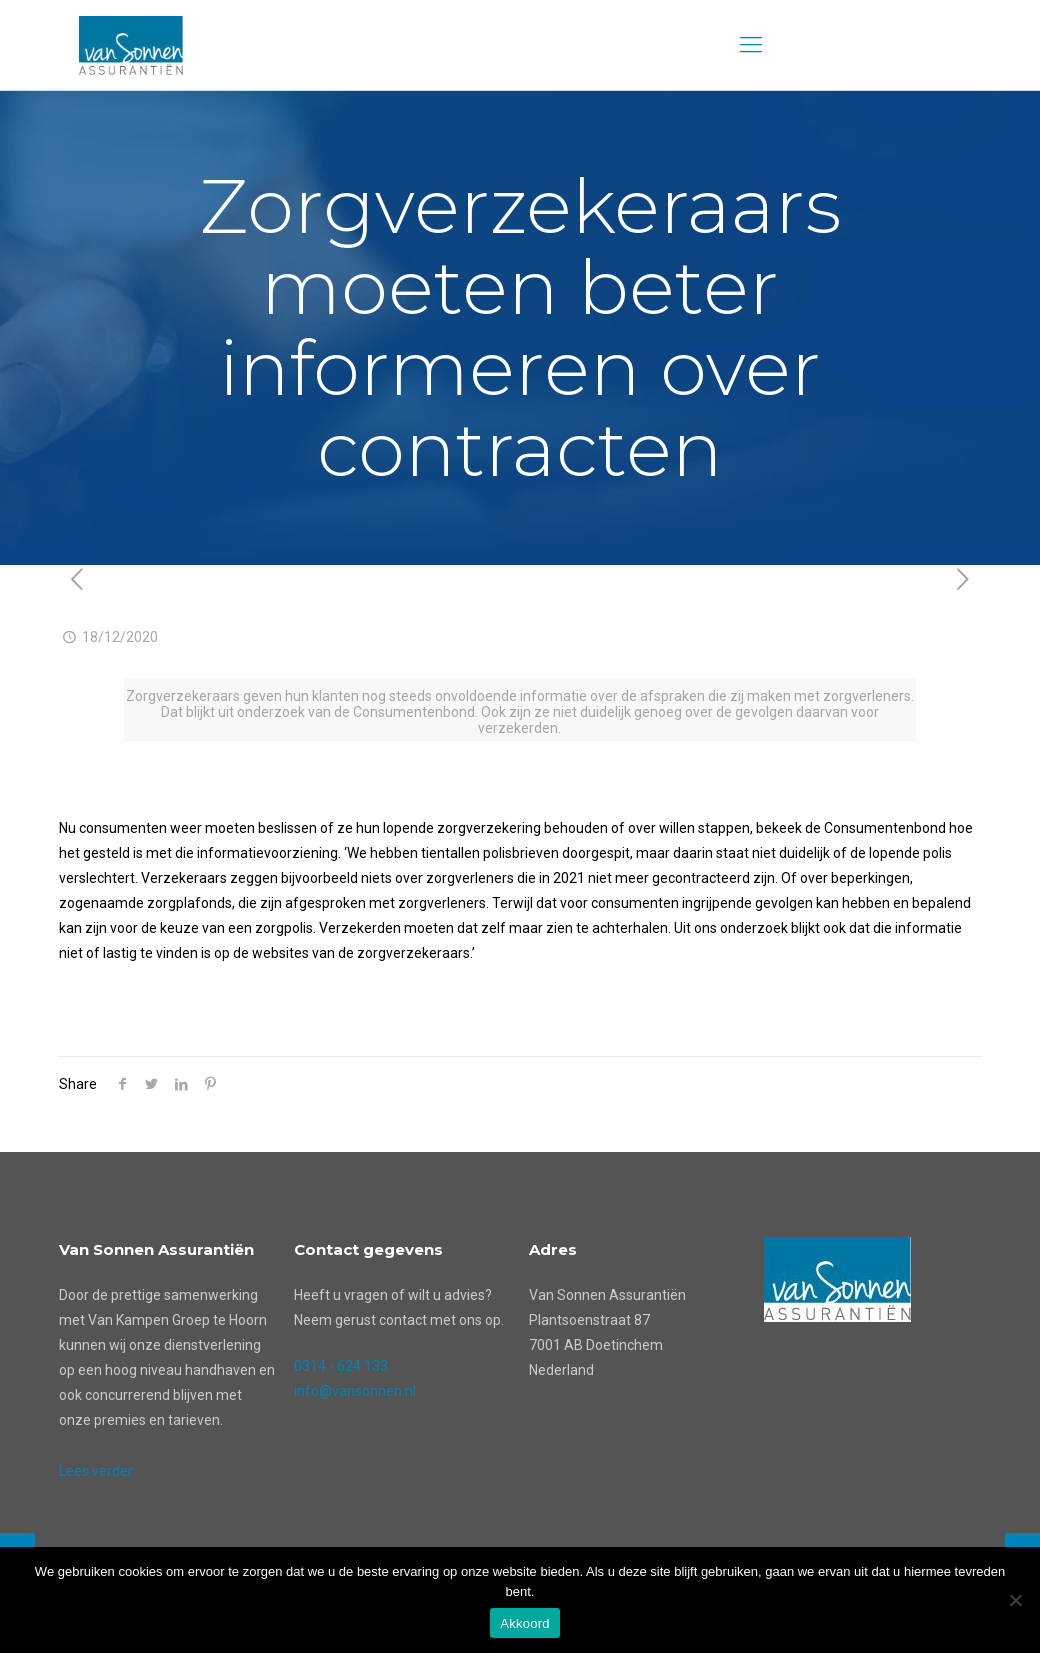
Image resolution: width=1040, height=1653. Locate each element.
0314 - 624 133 (341, 1366)
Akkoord (524, 1623)
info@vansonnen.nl (355, 1391)
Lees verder (96, 1471)
